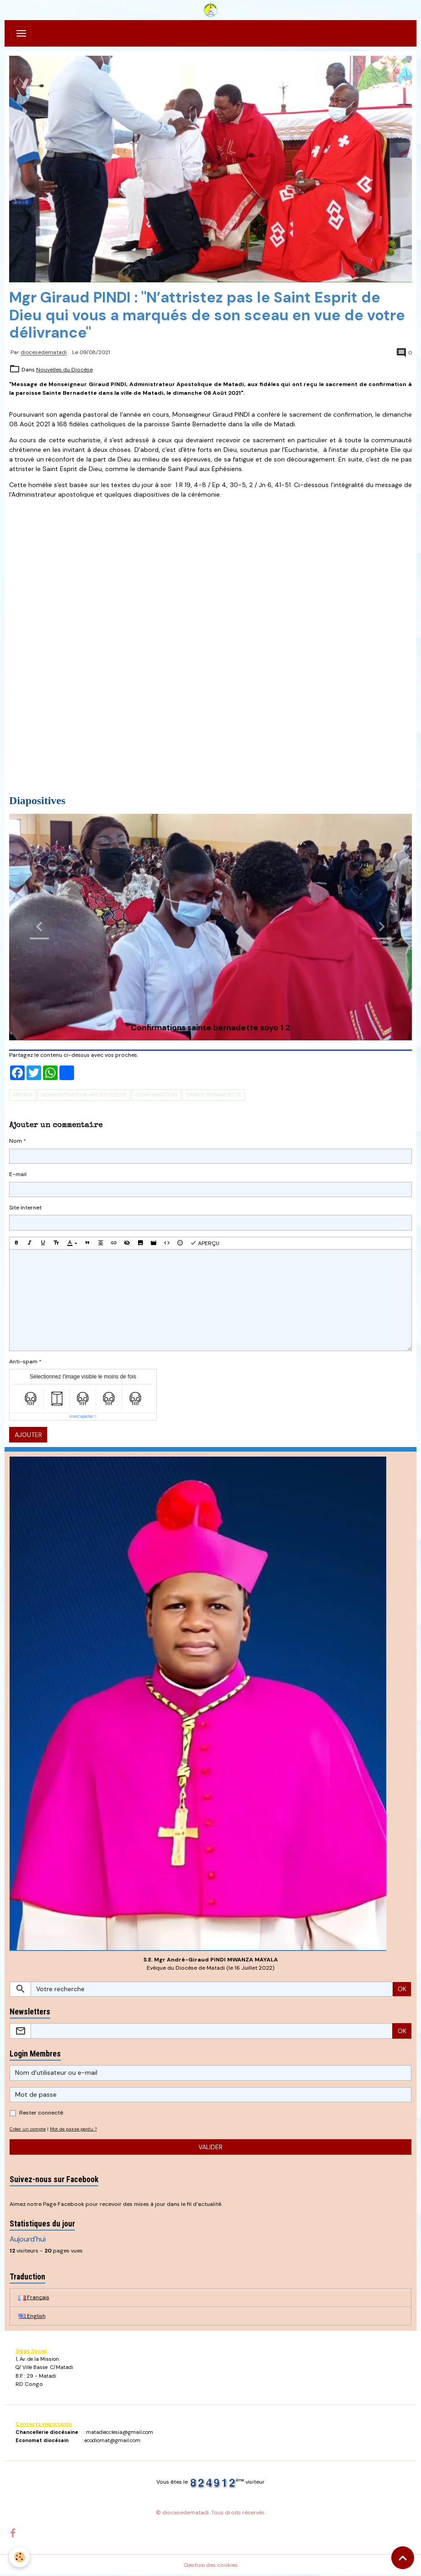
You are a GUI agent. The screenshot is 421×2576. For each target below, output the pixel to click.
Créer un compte (28, 2129)
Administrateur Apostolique (84, 1094)
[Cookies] (19, 2557)
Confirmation (156, 1094)
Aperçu (204, 1243)
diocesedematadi (44, 352)
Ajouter (28, 1435)
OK (402, 1989)
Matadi (22, 1094)
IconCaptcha (81, 1416)
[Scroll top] (402, 2557)
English (32, 2316)
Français (33, 2297)
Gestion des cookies (211, 2565)
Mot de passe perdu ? (73, 2129)
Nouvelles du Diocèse (64, 369)
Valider (210, 2147)
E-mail (18, 1174)
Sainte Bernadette (213, 1094)
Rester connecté (41, 2112)
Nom (15, 1141)
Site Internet (25, 1207)
